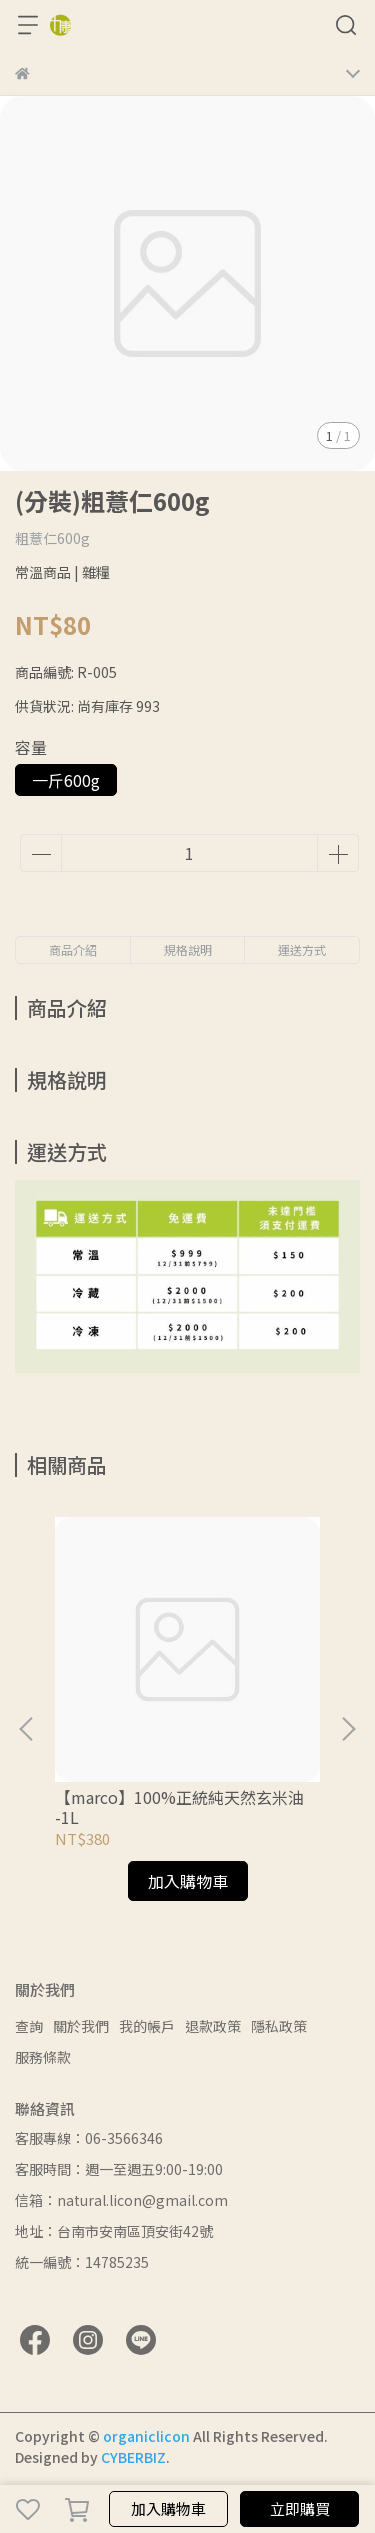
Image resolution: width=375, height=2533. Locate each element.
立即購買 (300, 2508)
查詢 (29, 2026)
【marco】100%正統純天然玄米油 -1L (179, 1807)
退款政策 (213, 2026)
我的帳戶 (147, 2026)
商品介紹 (73, 949)
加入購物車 (168, 2508)
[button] (348, 1729)
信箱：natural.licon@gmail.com (121, 2200)
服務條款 (43, 2057)
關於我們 (81, 2026)
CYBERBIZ (133, 2457)
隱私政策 (279, 2026)
